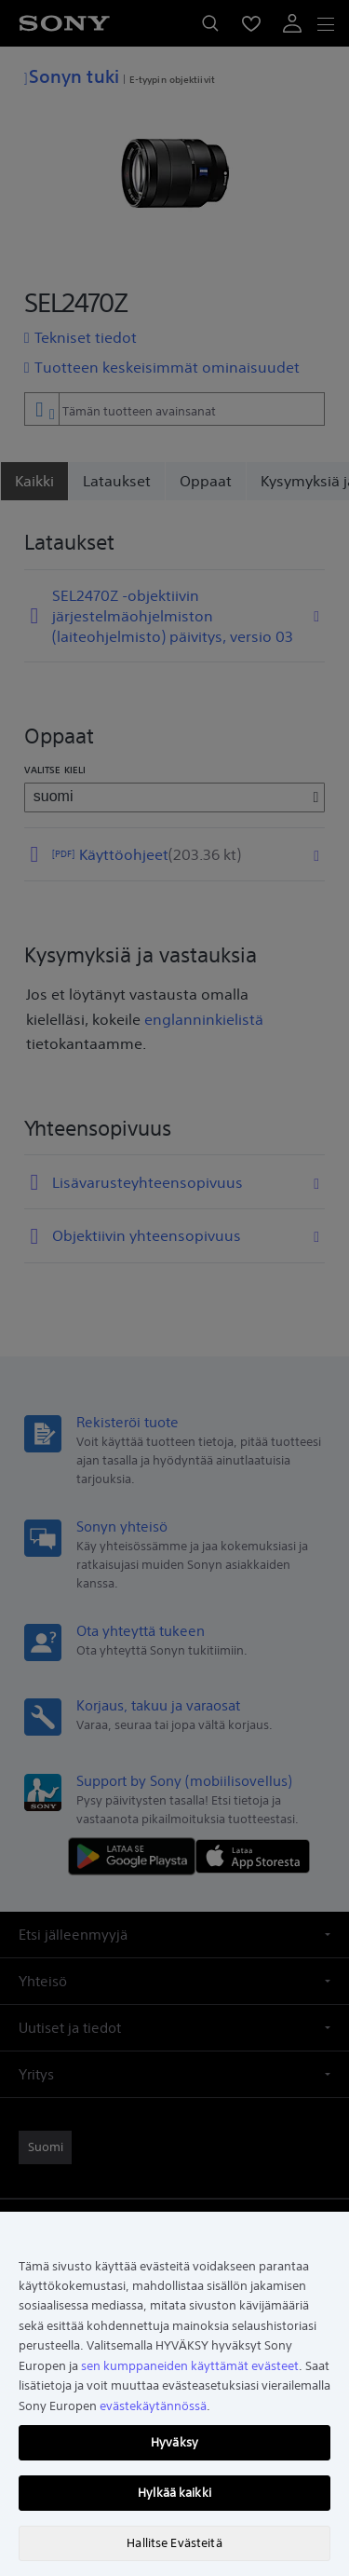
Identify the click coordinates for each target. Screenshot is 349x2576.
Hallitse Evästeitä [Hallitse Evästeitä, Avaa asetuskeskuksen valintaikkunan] (174, 2543)
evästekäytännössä (153, 2406)
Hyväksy (174, 2442)
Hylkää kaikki (174, 2493)
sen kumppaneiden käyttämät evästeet (190, 2366)
